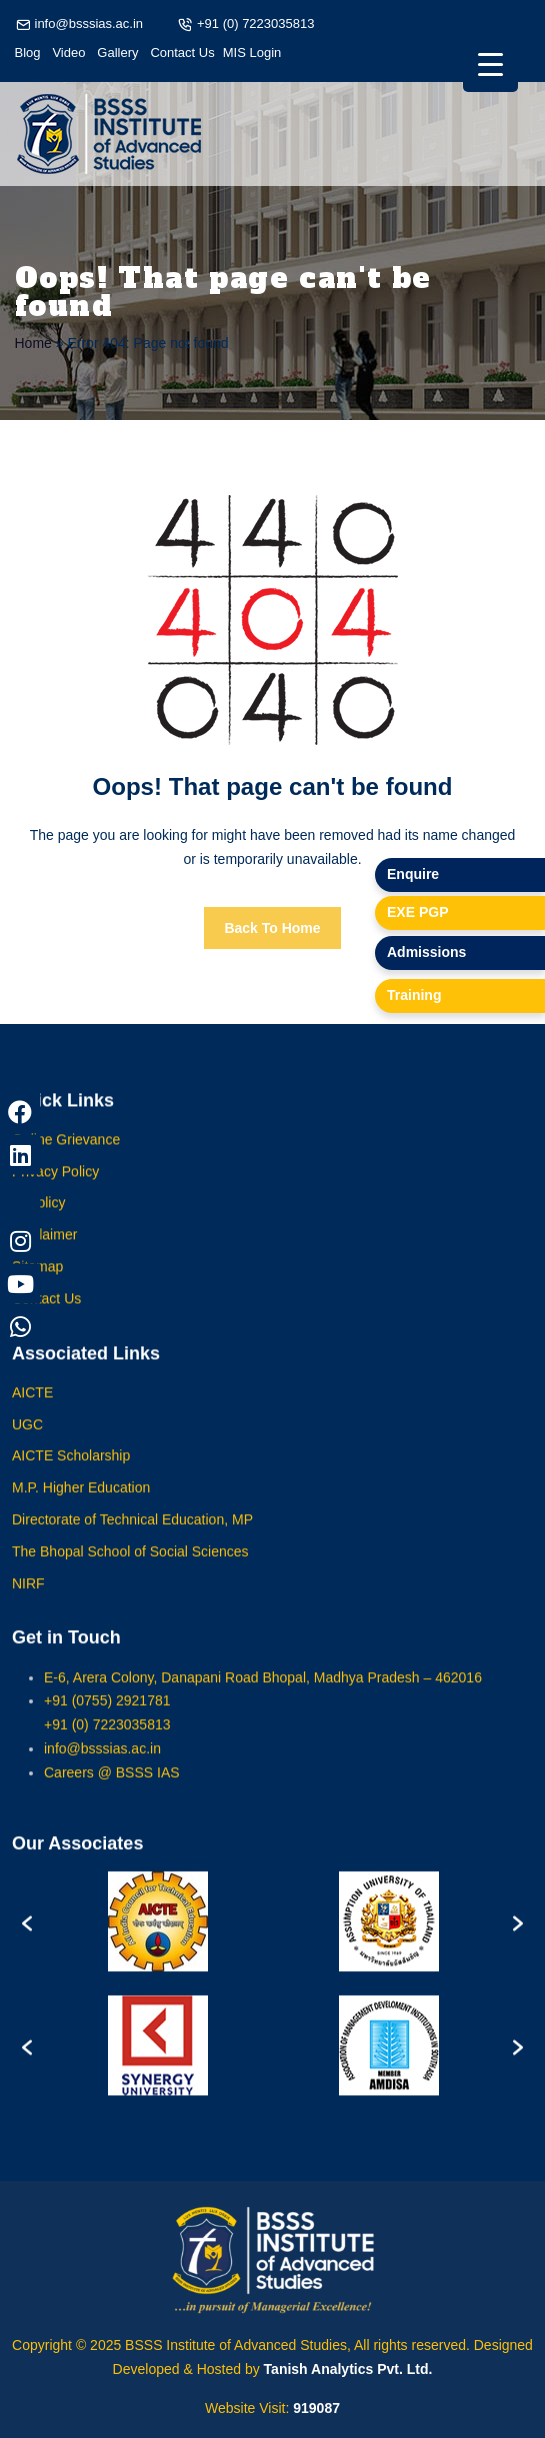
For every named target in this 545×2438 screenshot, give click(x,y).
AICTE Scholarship (71, 1471)
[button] (27, 1936)
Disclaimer (44, 1250)
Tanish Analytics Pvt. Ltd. (348, 2369)
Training (414, 995)
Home (33, 343)
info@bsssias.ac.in (89, 23)
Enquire (413, 874)
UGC (27, 1439)
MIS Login (252, 52)
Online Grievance (66, 1154)
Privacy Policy (55, 1186)
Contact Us (182, 52)
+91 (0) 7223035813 (255, 23)
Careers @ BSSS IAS (112, 1787)
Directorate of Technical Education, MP (132, 1535)
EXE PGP (417, 912)
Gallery (117, 52)
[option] (157, 1936)
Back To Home (272, 928)
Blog (28, 52)
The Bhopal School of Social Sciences (130, 1566)
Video (68, 52)
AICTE (32, 1407)
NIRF (28, 1598)
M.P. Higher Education (81, 1503)
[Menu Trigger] (490, 64)
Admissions (426, 952)
